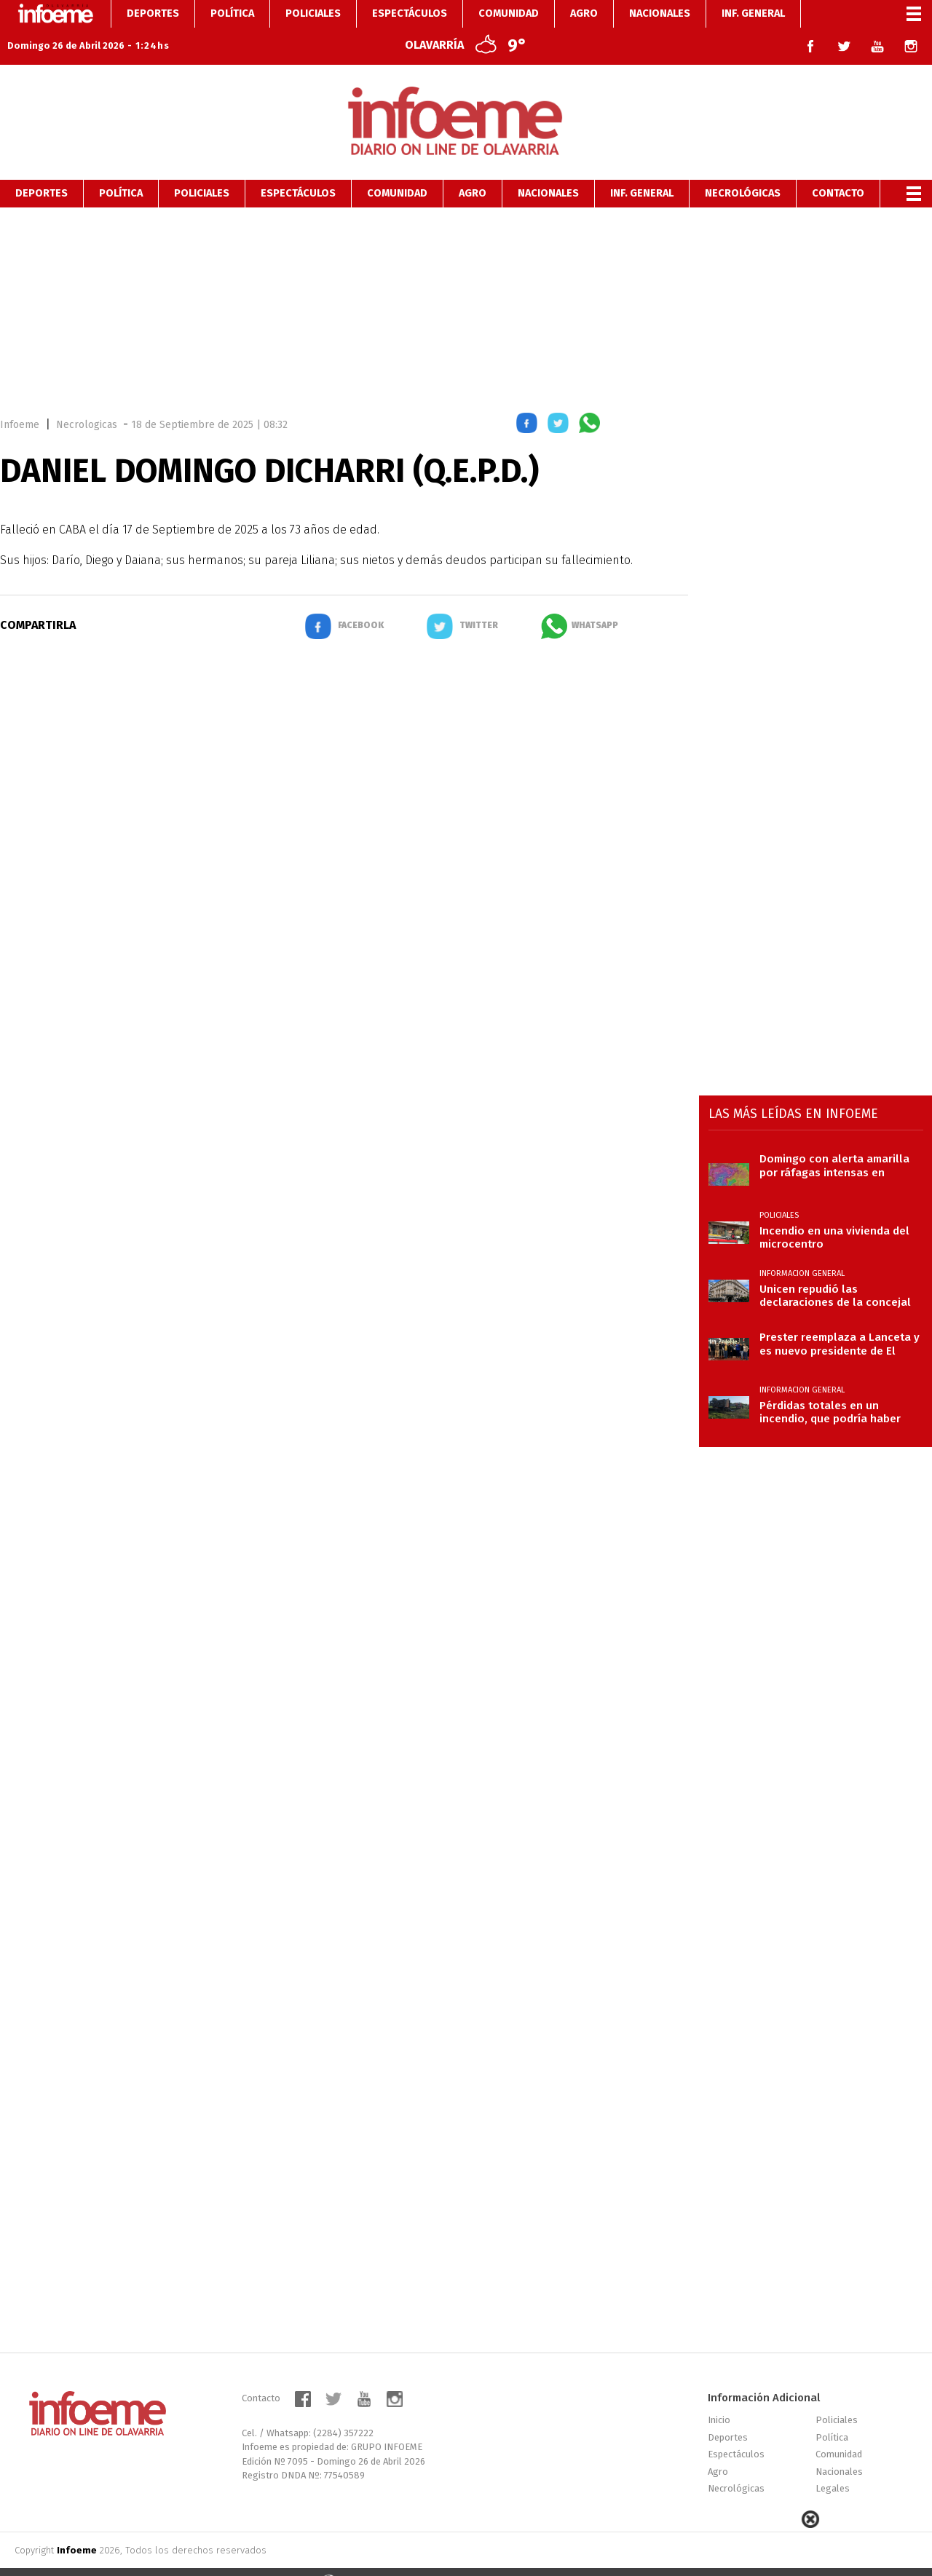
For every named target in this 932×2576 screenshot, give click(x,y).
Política (121, 168)
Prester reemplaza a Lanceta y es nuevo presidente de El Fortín (839, 1318)
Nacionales (548, 168)
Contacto (838, 168)
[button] (526, 400)
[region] (466, 282)
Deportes (41, 168)
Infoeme (19, 399)
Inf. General (642, 168)
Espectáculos (298, 168)
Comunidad (397, 168)
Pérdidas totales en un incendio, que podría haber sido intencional (830, 1387)
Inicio (719, 2394)
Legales (833, 2462)
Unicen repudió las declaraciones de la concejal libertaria (835, 1270)
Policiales (201, 168)
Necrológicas (743, 168)
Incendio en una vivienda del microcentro (834, 1212)
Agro (472, 168)
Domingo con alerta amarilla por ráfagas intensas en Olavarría (834, 1140)
